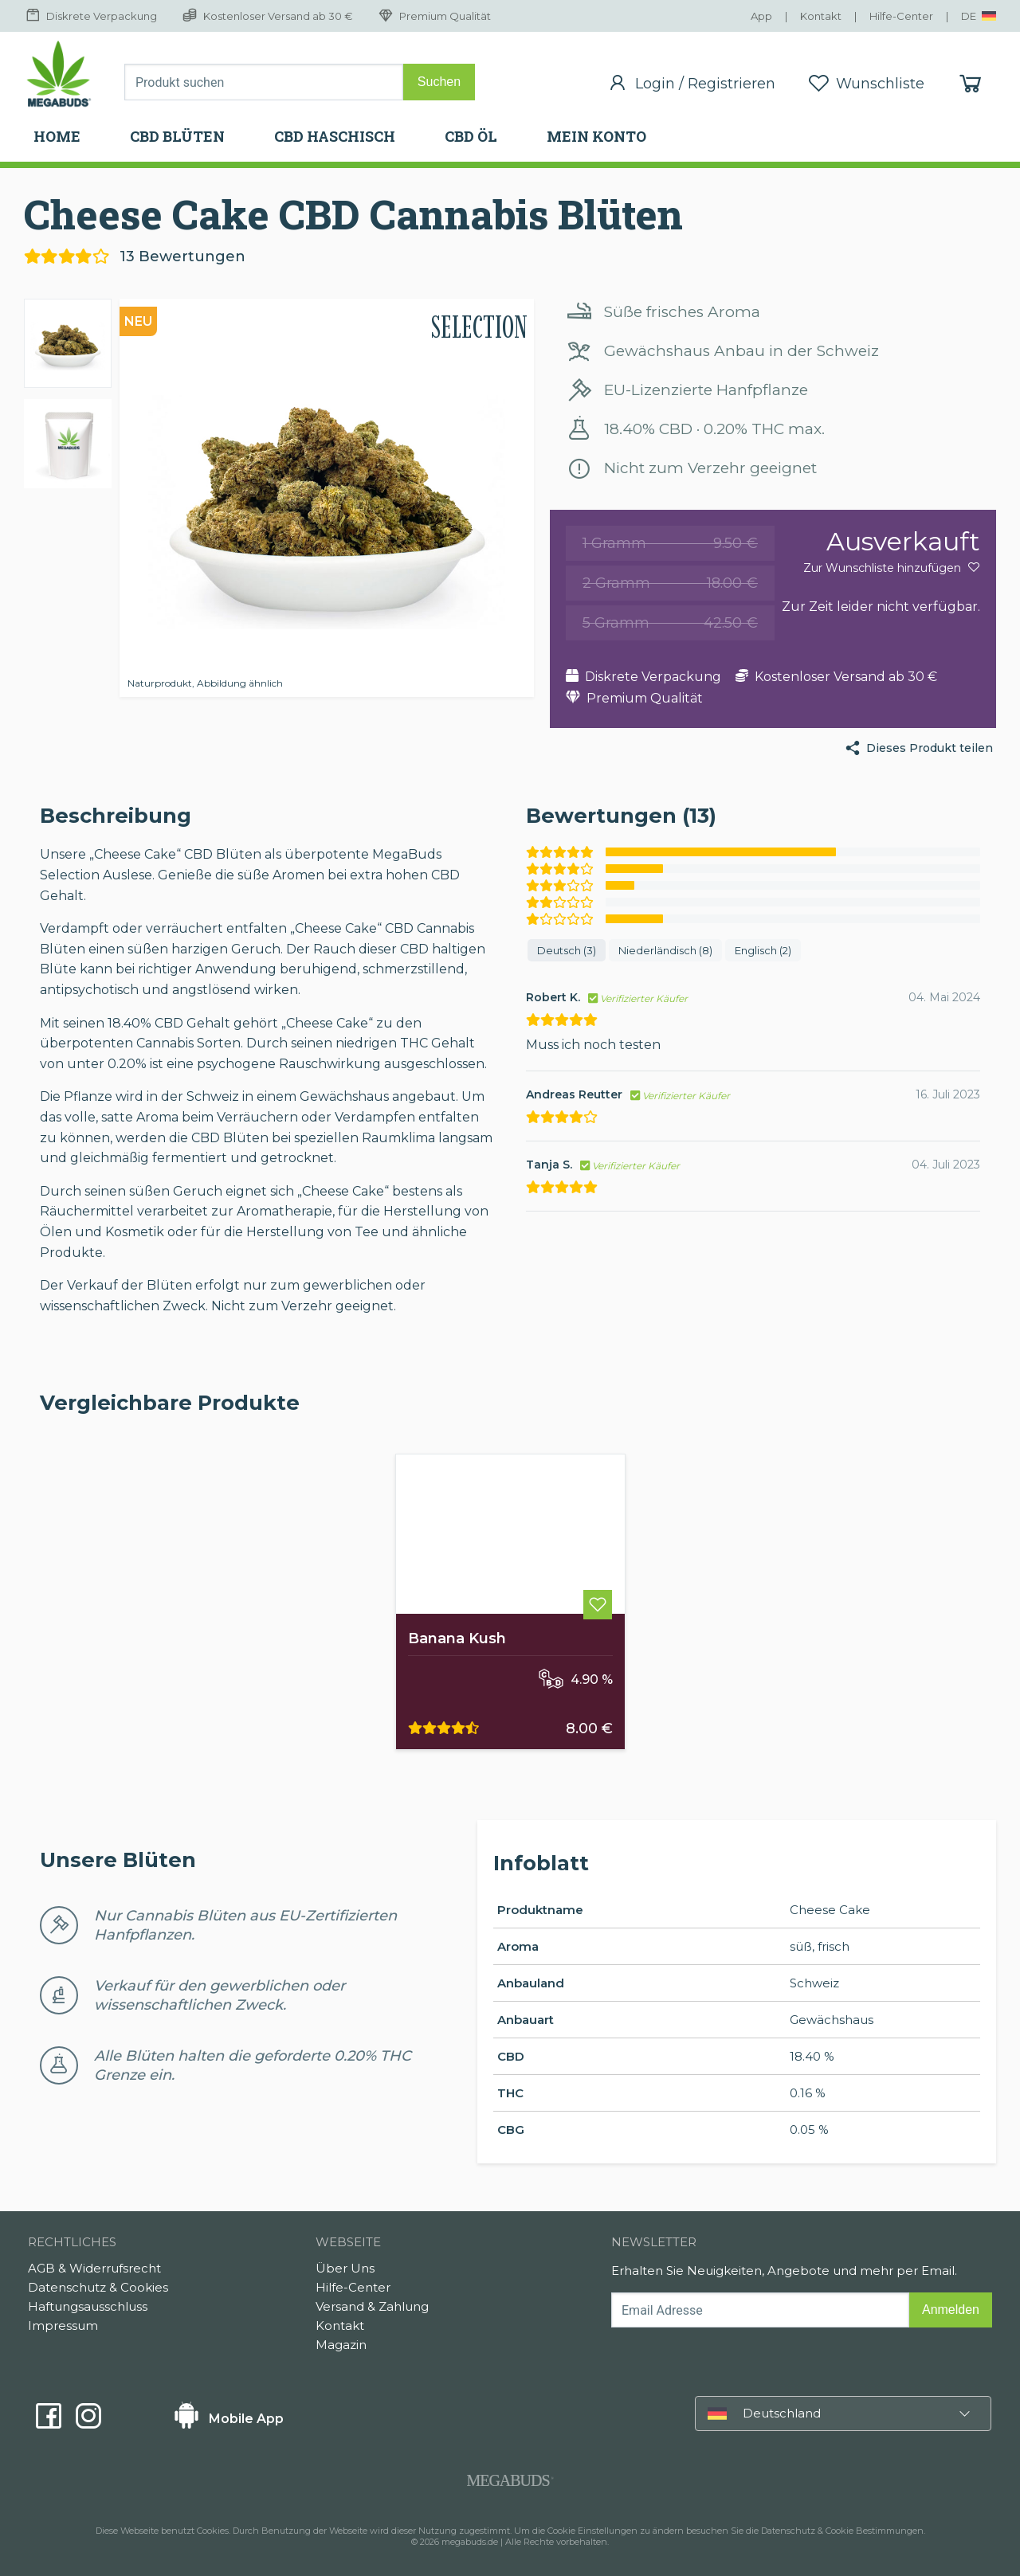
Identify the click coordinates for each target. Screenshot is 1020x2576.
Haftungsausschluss (87, 2306)
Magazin (341, 2344)
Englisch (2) (763, 950)
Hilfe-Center (353, 2287)
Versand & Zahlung (372, 2306)
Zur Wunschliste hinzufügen (891, 568)
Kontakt (340, 2325)
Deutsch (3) (566, 950)
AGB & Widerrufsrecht (94, 2268)
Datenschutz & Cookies (98, 2287)
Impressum (63, 2325)
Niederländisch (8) (665, 950)
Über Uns (345, 2268)
